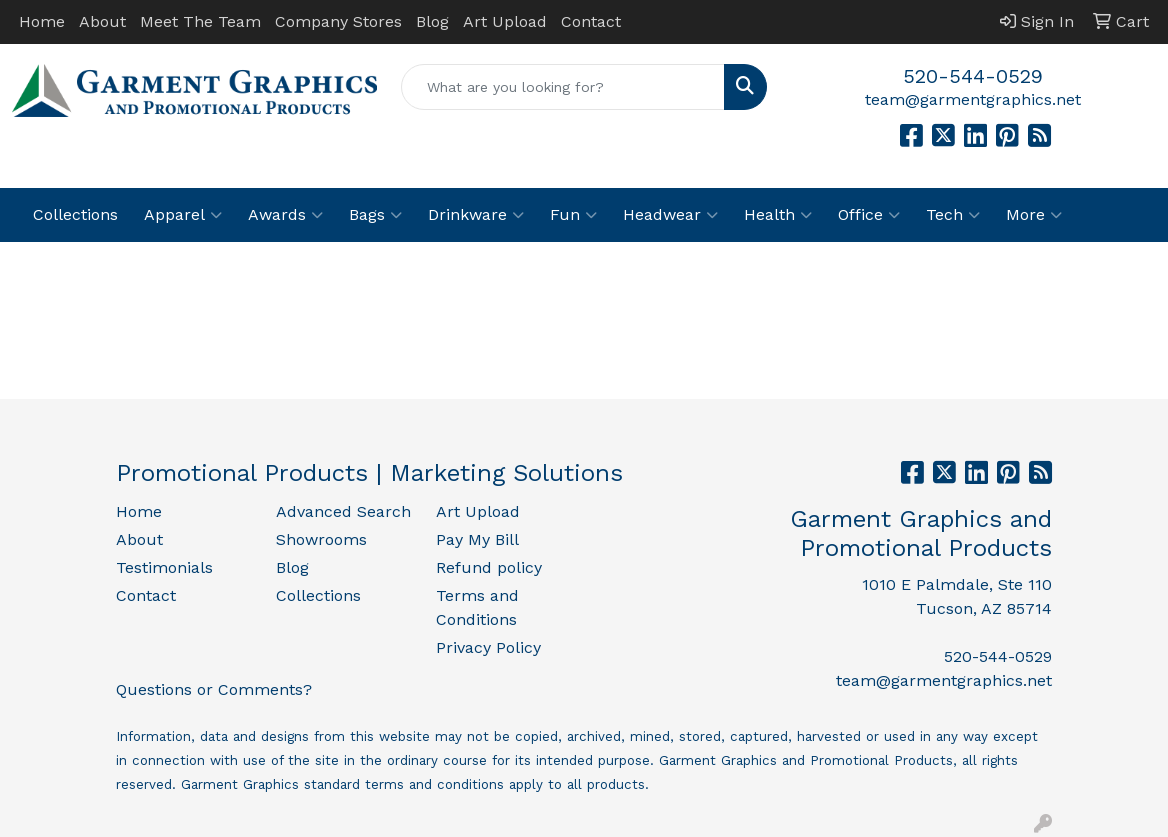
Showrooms (321, 539)
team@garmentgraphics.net (973, 99)
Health (778, 215)
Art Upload (505, 21)
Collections (75, 214)
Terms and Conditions (477, 607)
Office (869, 215)
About (102, 21)
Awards (285, 215)
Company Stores (338, 21)
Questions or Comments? (214, 689)
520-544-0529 (973, 76)
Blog (432, 21)
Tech (953, 215)
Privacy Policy (488, 647)
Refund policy (489, 567)
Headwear (670, 215)
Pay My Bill (477, 539)
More (1034, 215)
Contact (591, 21)
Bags (375, 215)
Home (42, 21)
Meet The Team (200, 21)
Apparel (183, 215)
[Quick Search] (562, 87)
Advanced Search (343, 511)
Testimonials (164, 567)
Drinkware (476, 215)
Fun (573, 215)
